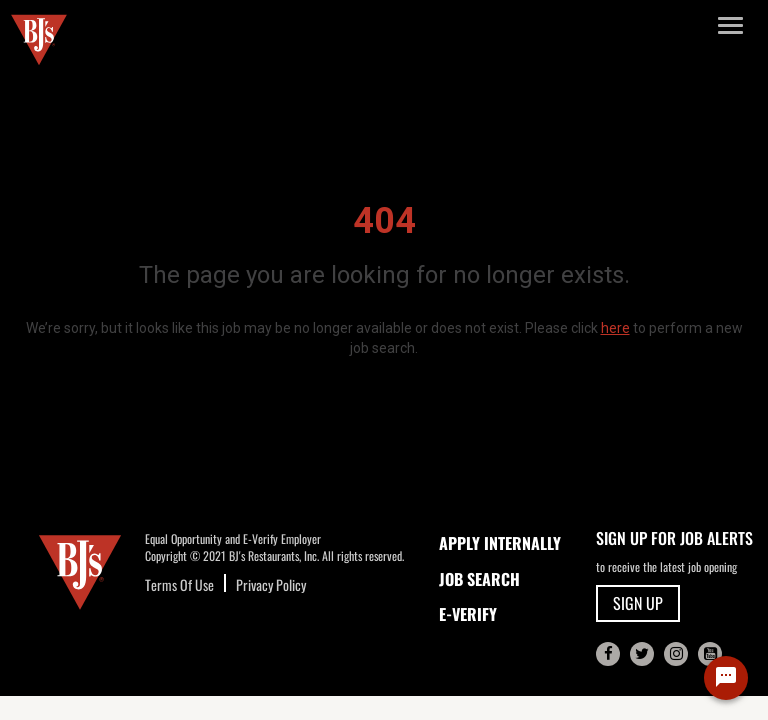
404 (384, 221)
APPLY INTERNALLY (500, 543)
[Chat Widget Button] (726, 678)
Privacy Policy (271, 584)
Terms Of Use (179, 584)
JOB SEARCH (479, 579)
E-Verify (468, 614)
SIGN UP (638, 603)
